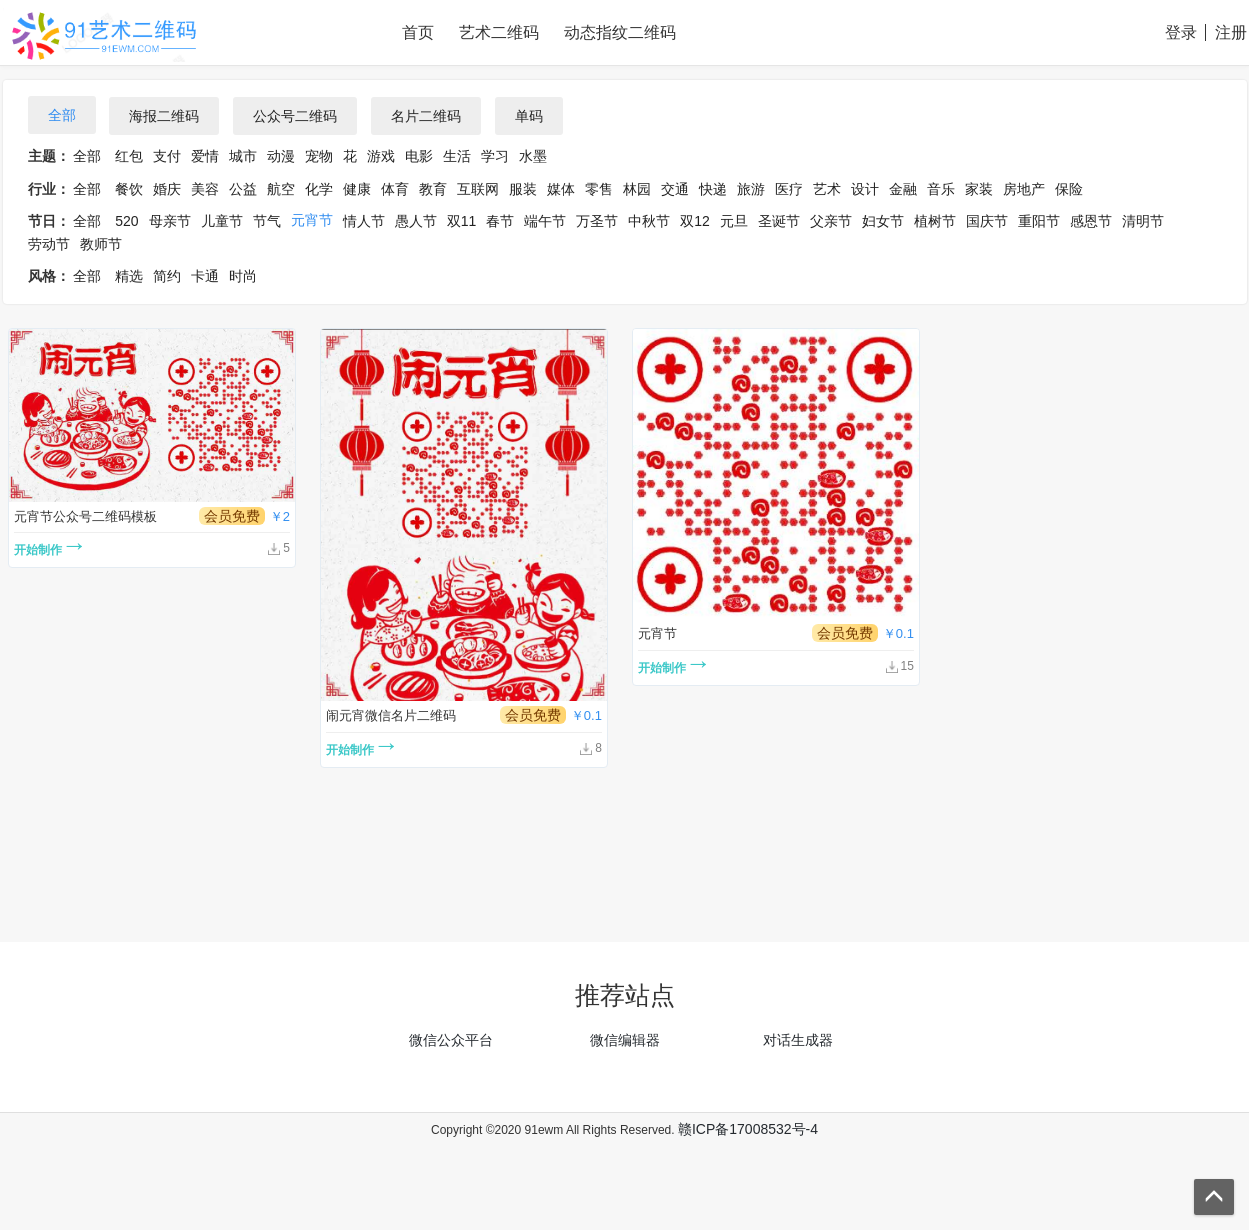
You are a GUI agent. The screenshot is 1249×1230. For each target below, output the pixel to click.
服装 (523, 189)
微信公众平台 (451, 1040)
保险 (1069, 189)
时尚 (243, 276)
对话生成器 (798, 1040)
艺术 (827, 189)
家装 (979, 189)
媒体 (561, 189)
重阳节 (1039, 221)
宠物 (319, 156)
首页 (418, 32)
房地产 (1024, 189)
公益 (243, 189)
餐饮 (129, 189)
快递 (713, 189)
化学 (319, 189)
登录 (1181, 32)
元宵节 (312, 220)
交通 (675, 189)
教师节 (101, 244)
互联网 (478, 189)
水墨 (533, 156)
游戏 (381, 156)
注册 (1231, 32)
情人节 (364, 221)
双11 (462, 221)
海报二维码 (164, 116)
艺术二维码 (499, 32)
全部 (62, 115)
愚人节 (416, 221)
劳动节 (49, 244)
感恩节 (1091, 221)
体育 (395, 189)
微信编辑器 (625, 1040)
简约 (167, 276)
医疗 (789, 189)
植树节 (935, 221)
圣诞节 (779, 221)
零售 (599, 189)
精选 (129, 276)
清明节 (1143, 221)
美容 (205, 189)
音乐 (941, 189)
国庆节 (987, 221)
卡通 (205, 276)
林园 (637, 189)
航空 (281, 189)
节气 (267, 221)
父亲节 (831, 221)
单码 (529, 116)
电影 (419, 156)
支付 (167, 156)
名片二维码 (426, 116)
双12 (695, 221)
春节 (500, 221)
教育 (433, 189)
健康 (357, 189)
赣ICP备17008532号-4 (748, 1129)
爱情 (205, 156)
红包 (129, 156)
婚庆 (167, 189)
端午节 (545, 221)
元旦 (734, 221)
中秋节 (649, 221)
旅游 (751, 189)
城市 (243, 156)
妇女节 (883, 221)
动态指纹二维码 (620, 32)
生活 (457, 156)
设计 (865, 189)
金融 (903, 189)
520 (126, 221)
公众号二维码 (295, 116)
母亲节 (170, 221)
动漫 (281, 156)
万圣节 (597, 221)
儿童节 (222, 221)
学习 (495, 156)
